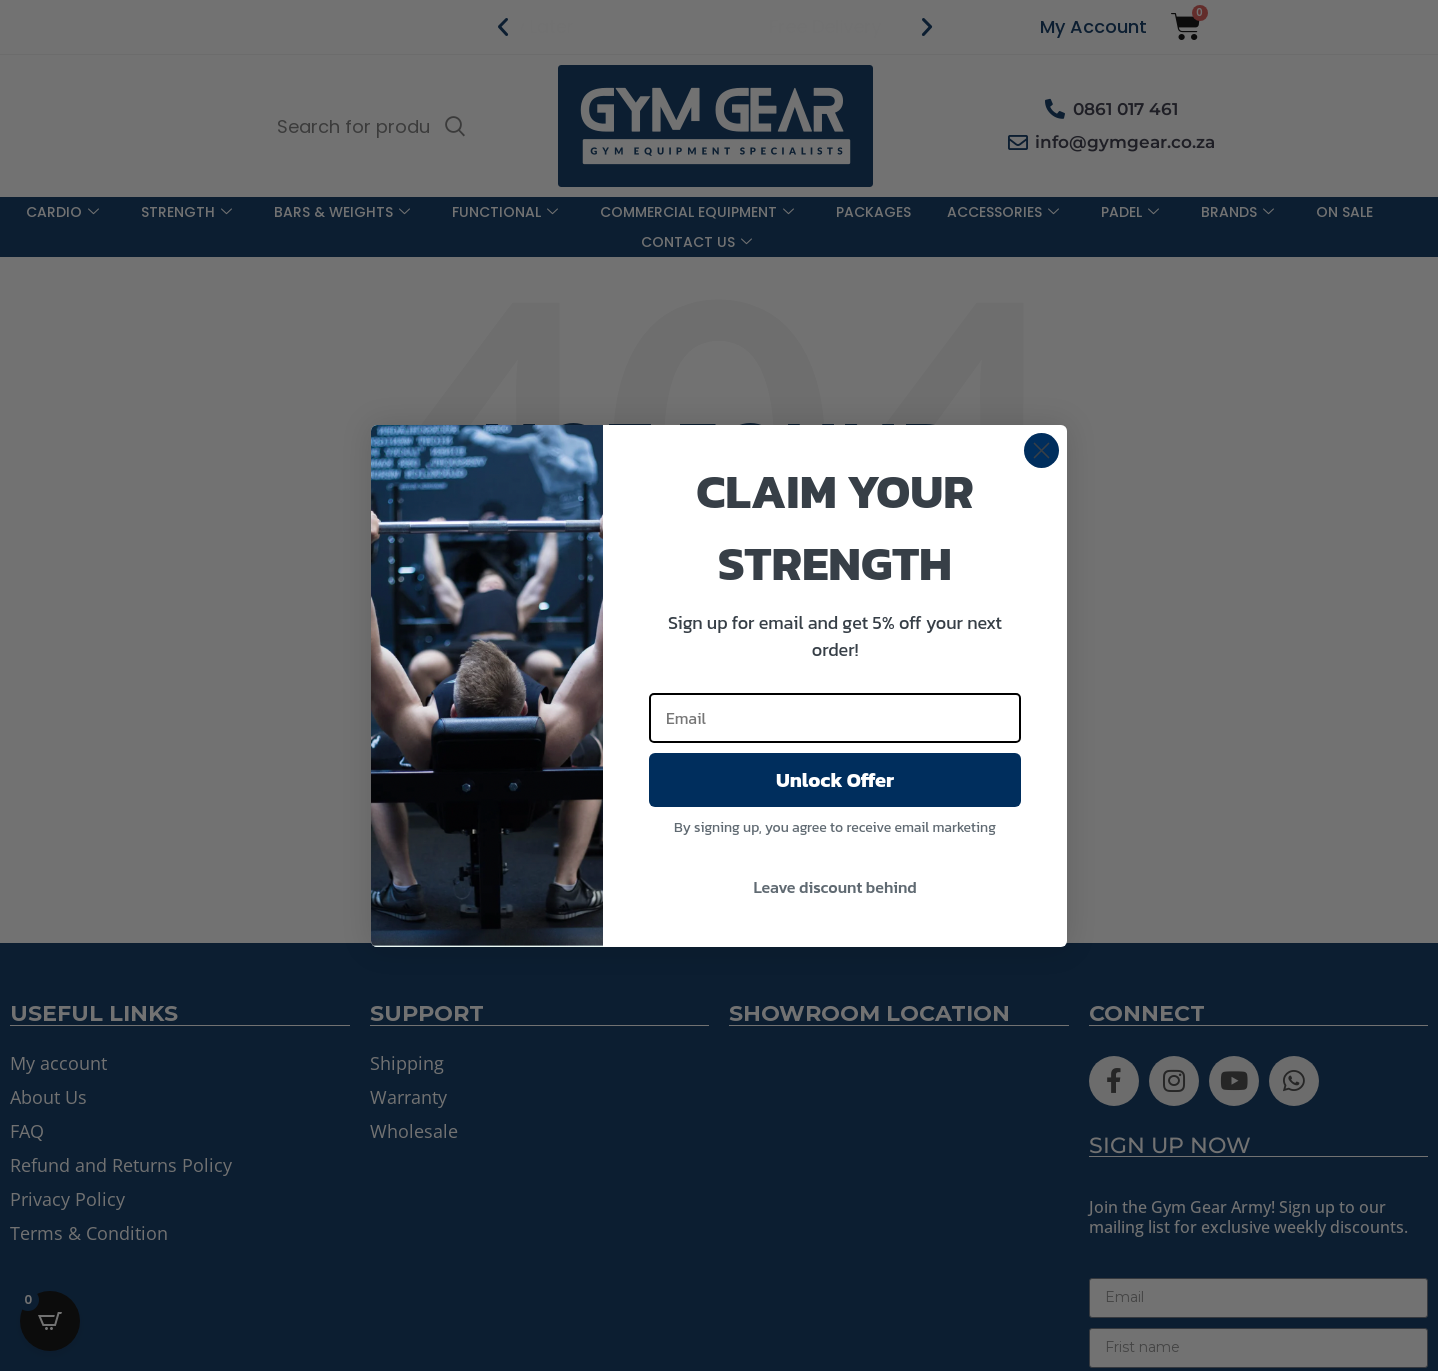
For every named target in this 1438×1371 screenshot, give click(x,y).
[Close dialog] (1041, 450)
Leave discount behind (834, 887)
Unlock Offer (835, 780)
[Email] (835, 718)
